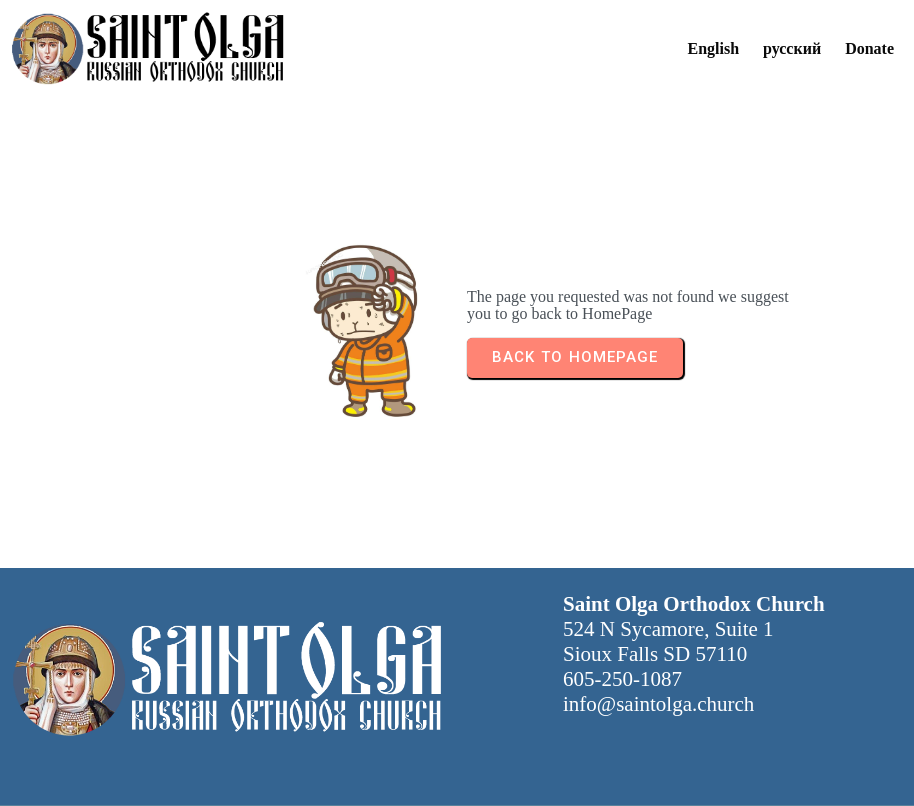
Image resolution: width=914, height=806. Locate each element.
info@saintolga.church (658, 704)
